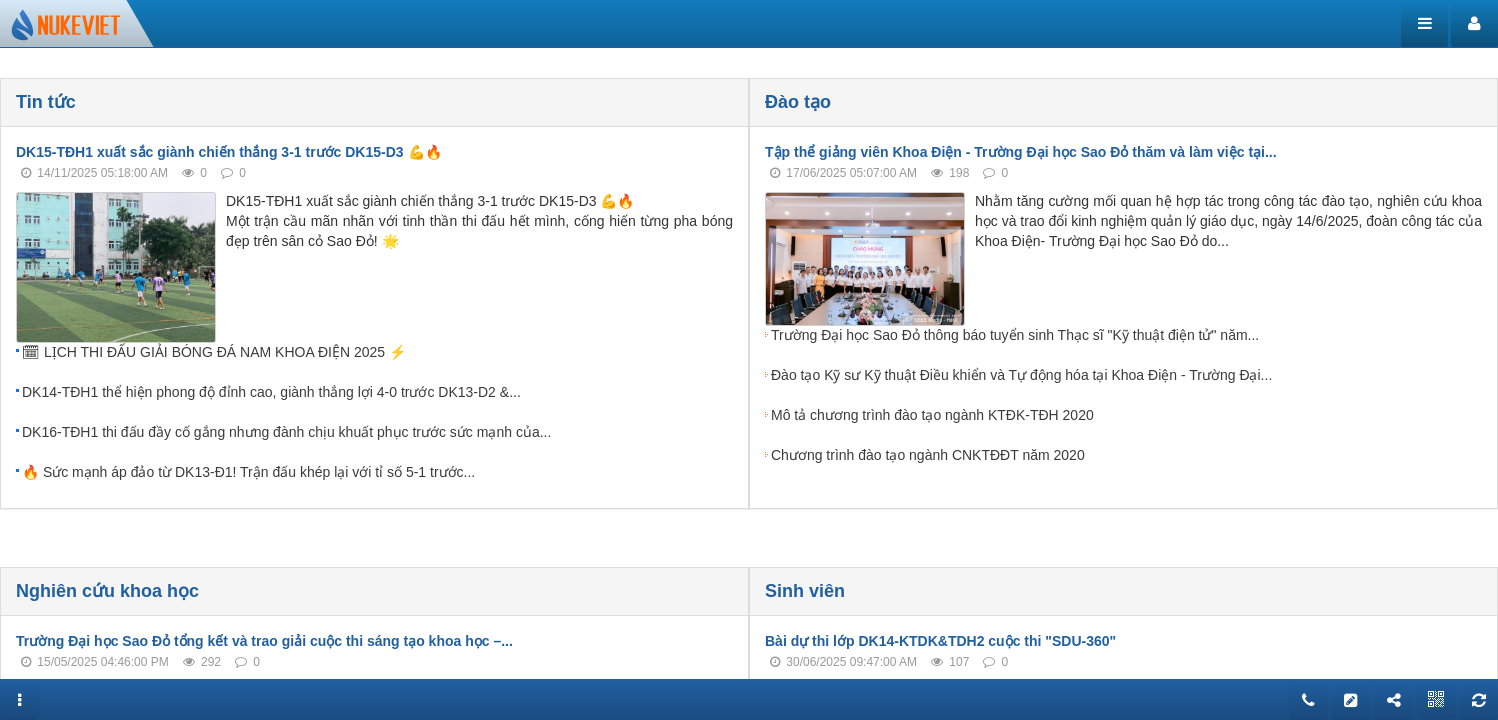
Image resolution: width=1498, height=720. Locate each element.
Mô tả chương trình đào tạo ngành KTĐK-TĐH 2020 (932, 415)
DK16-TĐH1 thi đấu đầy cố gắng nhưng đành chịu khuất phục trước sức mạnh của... (286, 432)
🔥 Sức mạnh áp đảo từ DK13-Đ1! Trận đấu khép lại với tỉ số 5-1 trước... (248, 472)
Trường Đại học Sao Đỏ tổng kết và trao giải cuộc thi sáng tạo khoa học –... (264, 641)
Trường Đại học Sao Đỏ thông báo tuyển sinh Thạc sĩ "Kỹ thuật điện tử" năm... (1015, 335)
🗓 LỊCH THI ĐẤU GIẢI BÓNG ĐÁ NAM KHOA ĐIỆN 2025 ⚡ (214, 352)
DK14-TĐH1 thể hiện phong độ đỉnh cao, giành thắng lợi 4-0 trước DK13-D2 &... (271, 392)
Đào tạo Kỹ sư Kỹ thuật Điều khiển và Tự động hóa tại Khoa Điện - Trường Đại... (1021, 375)
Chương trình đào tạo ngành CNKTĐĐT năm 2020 (928, 455)
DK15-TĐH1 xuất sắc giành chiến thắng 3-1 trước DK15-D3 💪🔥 (229, 152)
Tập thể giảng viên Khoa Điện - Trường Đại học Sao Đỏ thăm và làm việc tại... (1021, 152)
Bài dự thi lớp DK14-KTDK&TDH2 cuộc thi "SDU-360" (940, 641)
